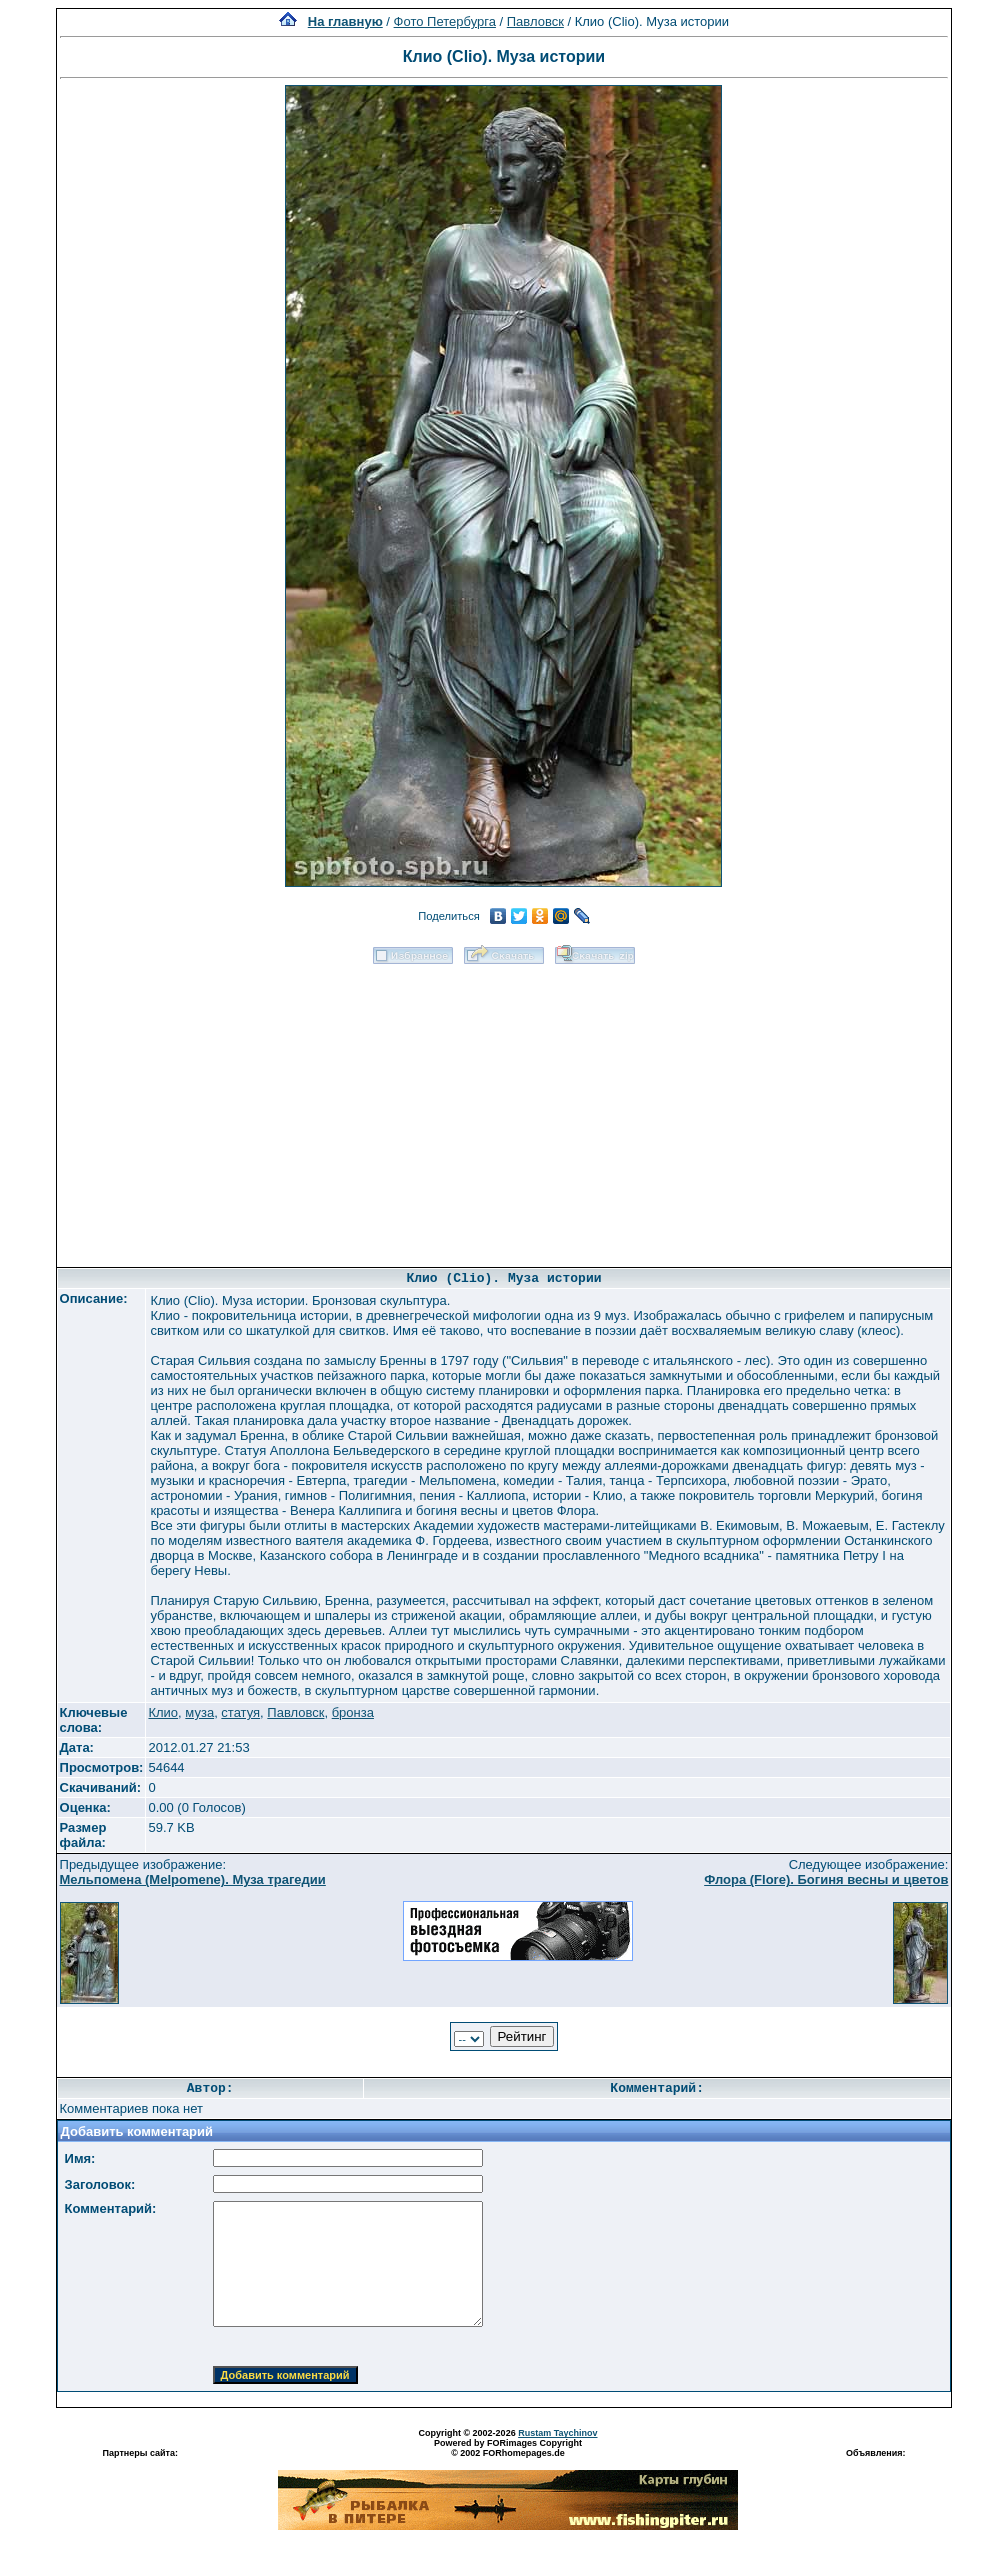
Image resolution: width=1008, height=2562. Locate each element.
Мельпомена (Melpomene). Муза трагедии (193, 1879)
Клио (163, 1712)
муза (199, 1712)
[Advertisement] (504, 1109)
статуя (240, 1712)
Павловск (535, 21)
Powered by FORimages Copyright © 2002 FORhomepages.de (508, 2448)
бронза (353, 1712)
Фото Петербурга (445, 21)
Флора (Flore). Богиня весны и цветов (826, 1879)
